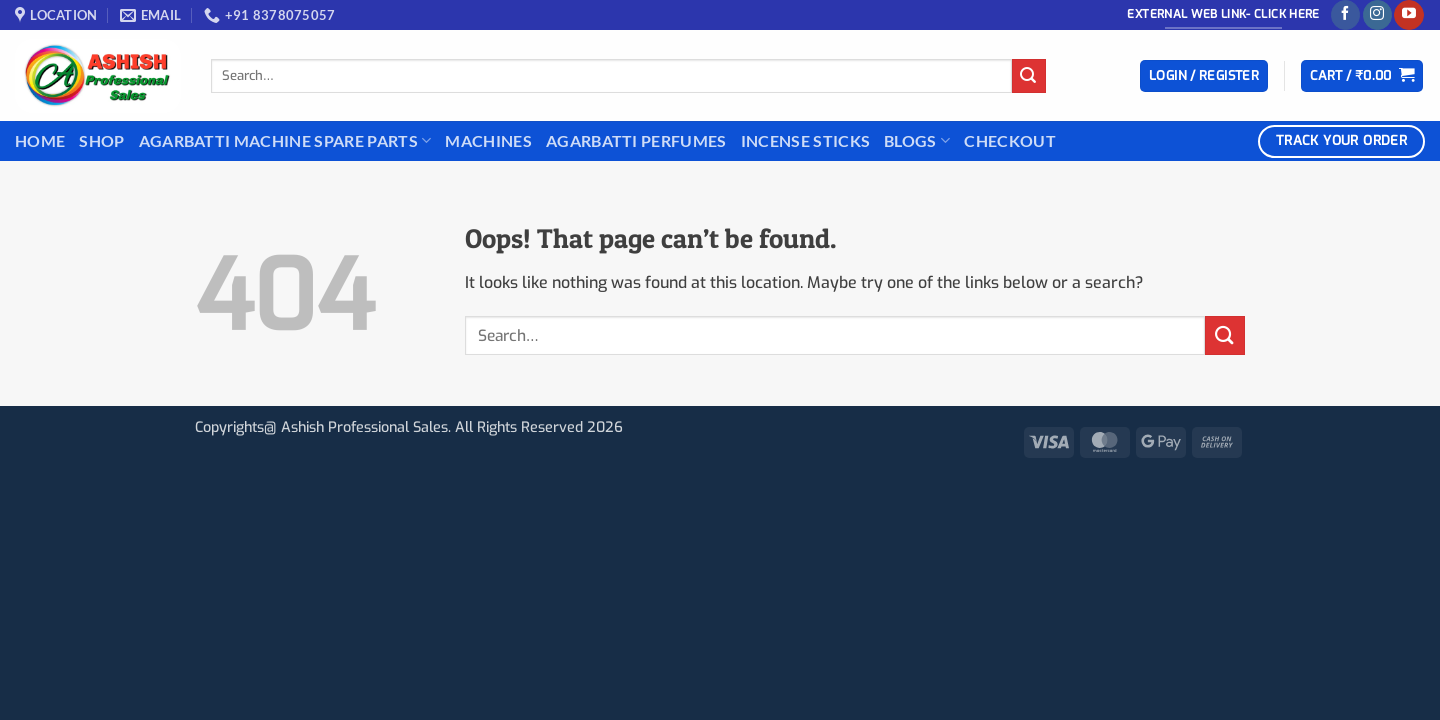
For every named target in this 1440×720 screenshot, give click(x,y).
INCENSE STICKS (805, 140)
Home (40, 140)
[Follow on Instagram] (1377, 15)
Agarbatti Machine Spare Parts (285, 141)
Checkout (1010, 140)
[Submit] (1029, 76)
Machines (488, 140)
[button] (1204, 76)
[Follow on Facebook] (1345, 15)
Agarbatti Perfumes (636, 140)
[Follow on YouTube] (1408, 15)
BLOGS (917, 141)
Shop (101, 140)
